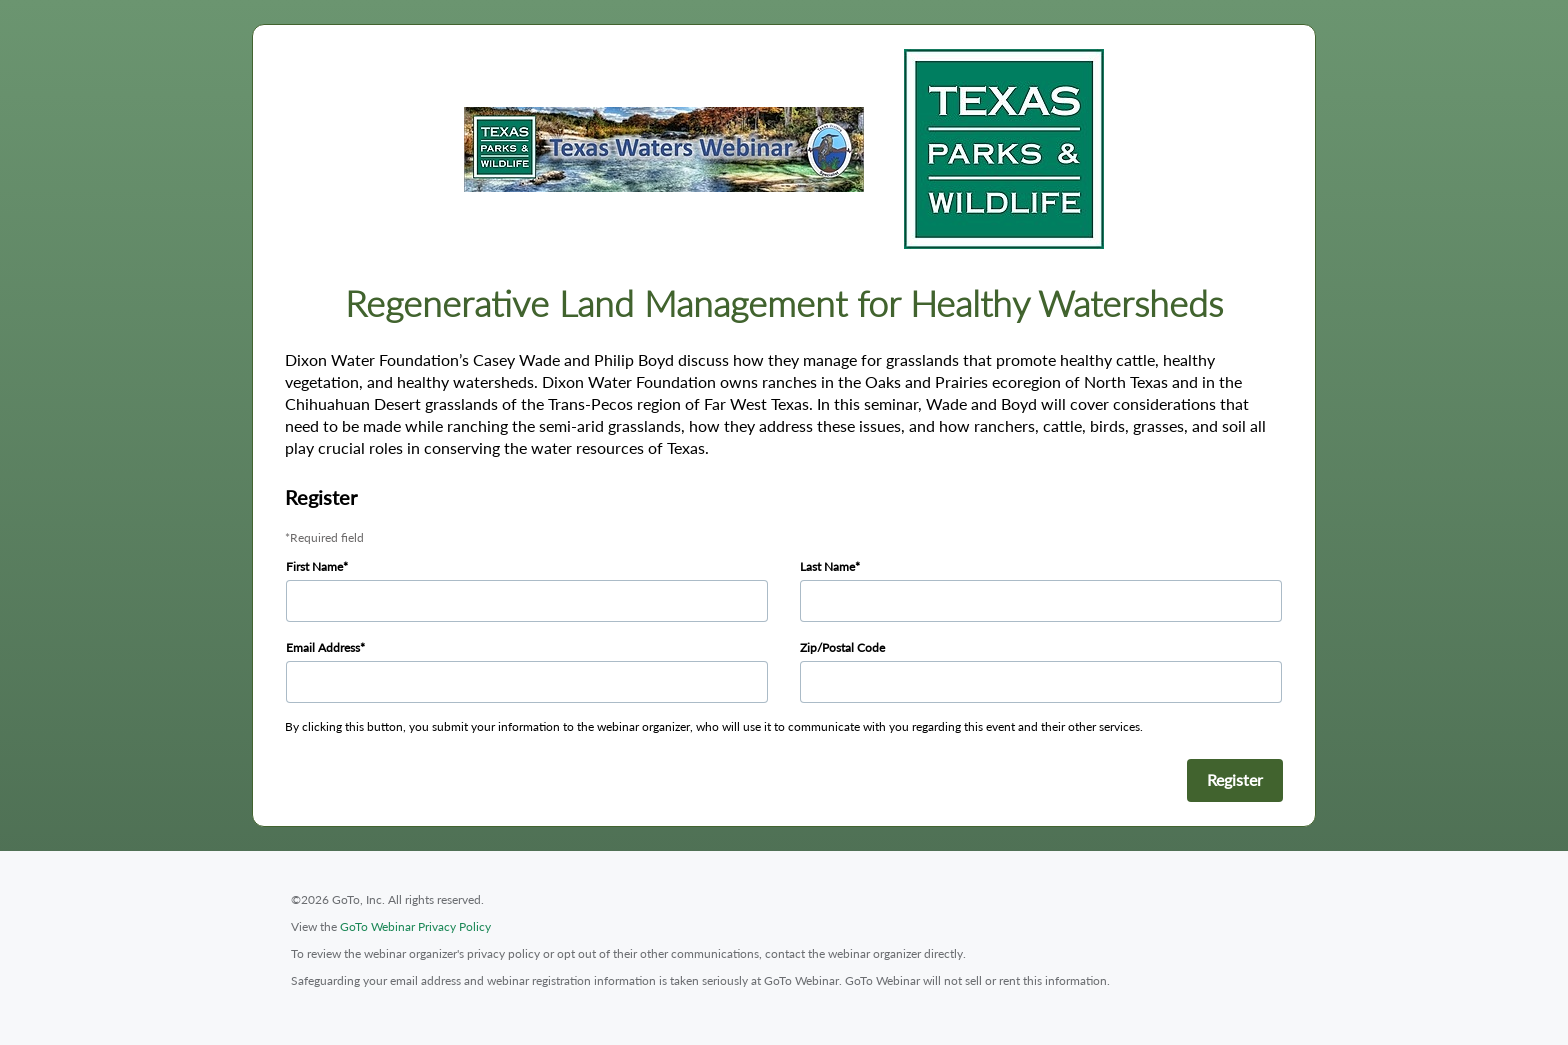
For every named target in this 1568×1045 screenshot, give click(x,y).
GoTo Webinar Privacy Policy (415, 926)
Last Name (827, 566)
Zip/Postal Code (842, 647)
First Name (314, 566)
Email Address (323, 647)
